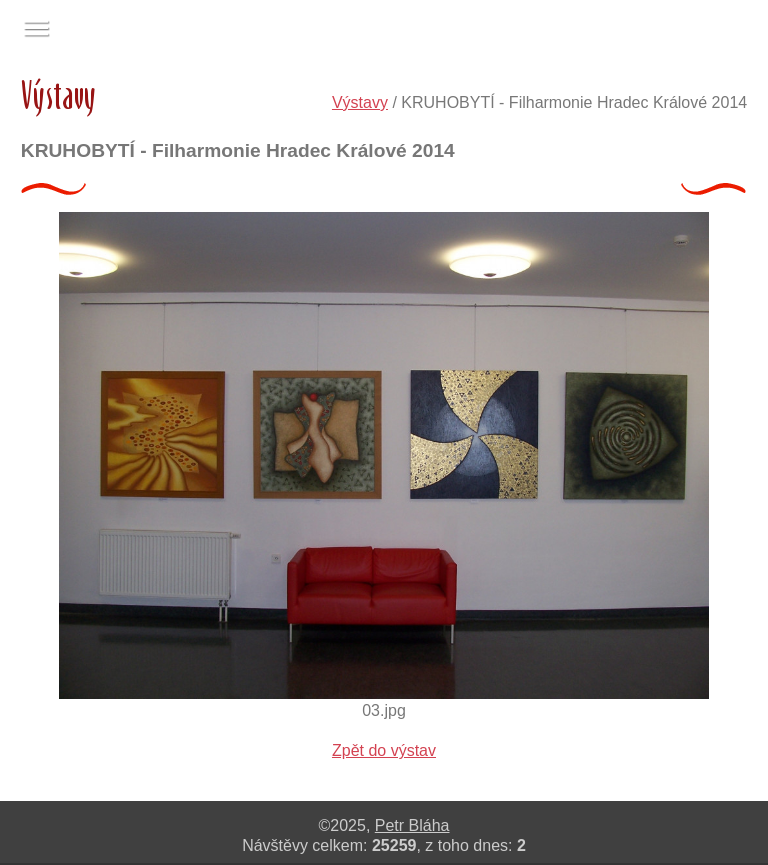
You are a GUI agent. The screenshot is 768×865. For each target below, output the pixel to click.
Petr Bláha (412, 825)
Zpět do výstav (384, 750)
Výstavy (360, 102)
